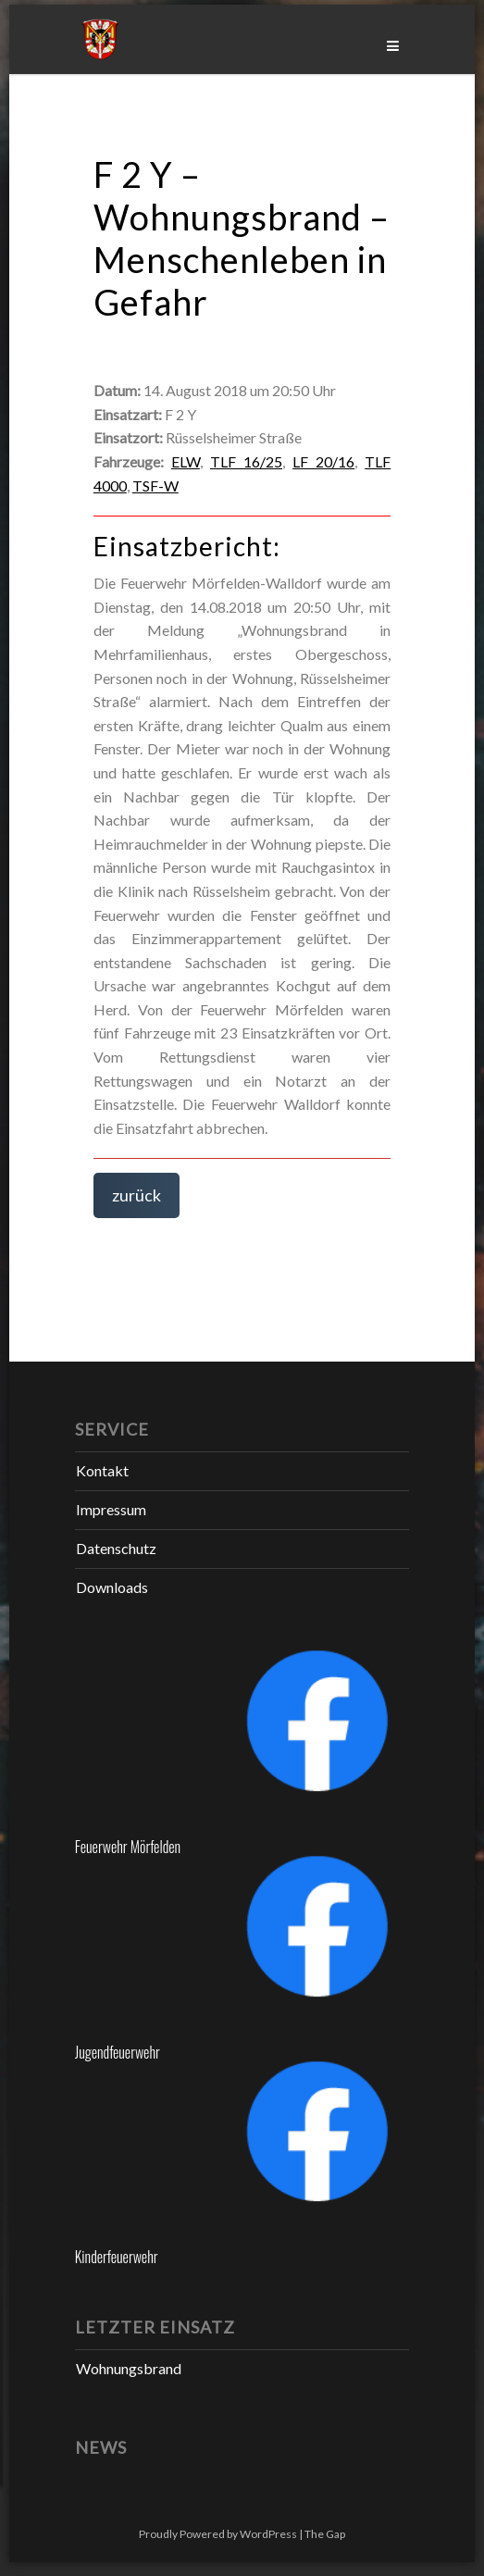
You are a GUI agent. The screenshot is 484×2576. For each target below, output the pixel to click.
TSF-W (155, 485)
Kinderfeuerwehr (116, 2257)
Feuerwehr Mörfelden (127, 1847)
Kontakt (102, 1470)
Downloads (112, 1587)
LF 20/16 (323, 461)
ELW (185, 461)
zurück (136, 1195)
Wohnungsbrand (128, 2368)
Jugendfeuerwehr (117, 2052)
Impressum (111, 1509)
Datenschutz (116, 1548)
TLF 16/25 (246, 461)
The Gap (324, 2534)
